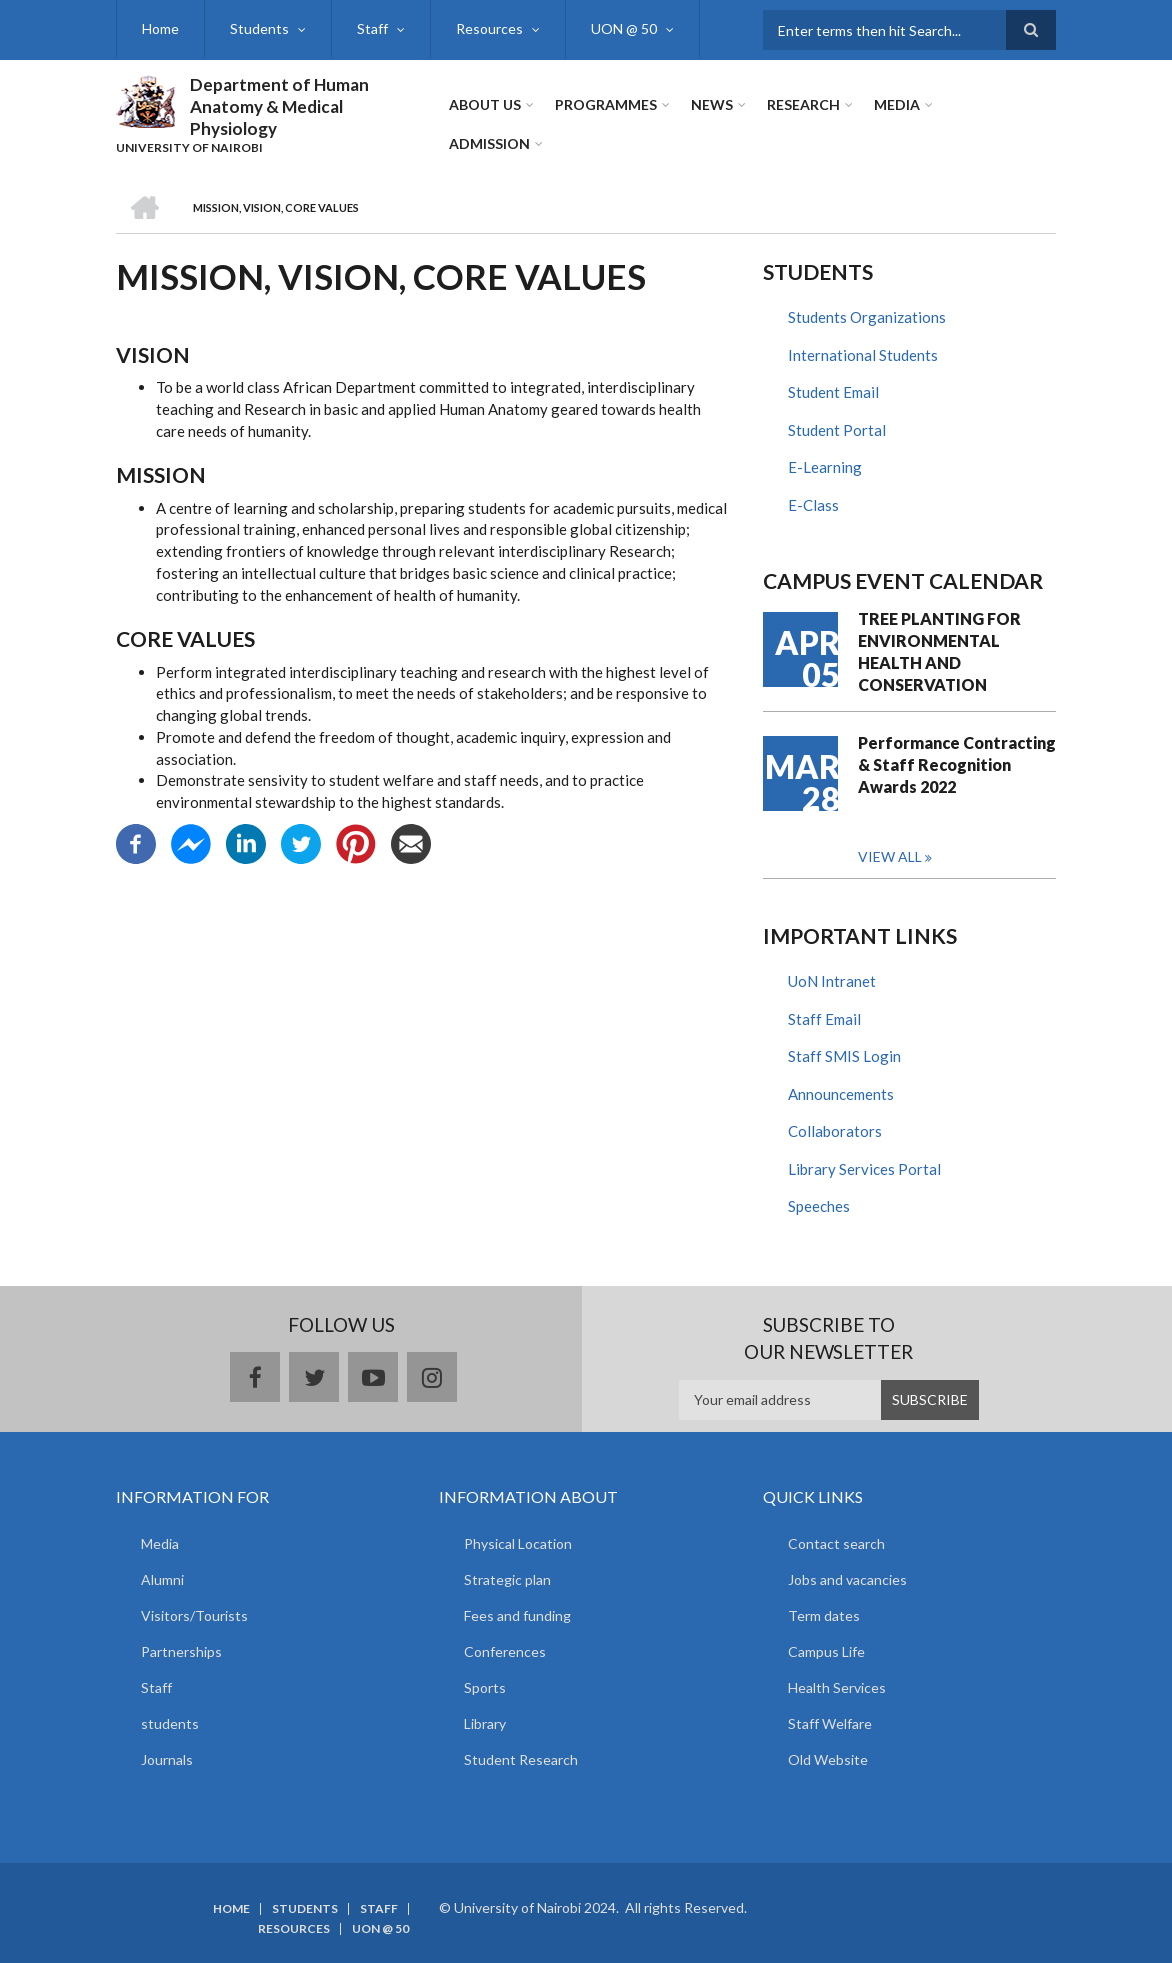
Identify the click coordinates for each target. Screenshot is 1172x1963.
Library (485, 1723)
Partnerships (181, 1651)
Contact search (836, 1543)
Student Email (833, 392)
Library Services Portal (864, 1169)
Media (897, 104)
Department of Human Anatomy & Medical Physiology (279, 106)
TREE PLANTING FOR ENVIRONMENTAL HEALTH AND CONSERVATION (939, 651)
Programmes (606, 104)
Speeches (819, 1206)
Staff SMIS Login (844, 1056)
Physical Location (518, 1543)
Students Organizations (867, 317)
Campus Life (826, 1651)
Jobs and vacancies (847, 1579)
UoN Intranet (832, 981)
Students (259, 28)
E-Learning (825, 467)
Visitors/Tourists (194, 1615)
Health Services (837, 1687)
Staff (372, 28)
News (712, 104)
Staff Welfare (830, 1723)
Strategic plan (507, 1579)
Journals (167, 1759)
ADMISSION (489, 143)
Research (803, 104)
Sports (485, 1687)
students (170, 1723)
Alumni (162, 1579)
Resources (489, 28)
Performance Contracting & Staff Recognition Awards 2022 (957, 764)
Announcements (841, 1094)
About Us (485, 104)
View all (890, 856)
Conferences (505, 1651)
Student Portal (837, 430)
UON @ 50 (624, 28)
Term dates (824, 1615)
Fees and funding (517, 1615)
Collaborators (835, 1131)
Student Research (521, 1759)
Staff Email (824, 1019)
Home (160, 28)
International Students (863, 355)
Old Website (828, 1759)
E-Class (813, 505)
